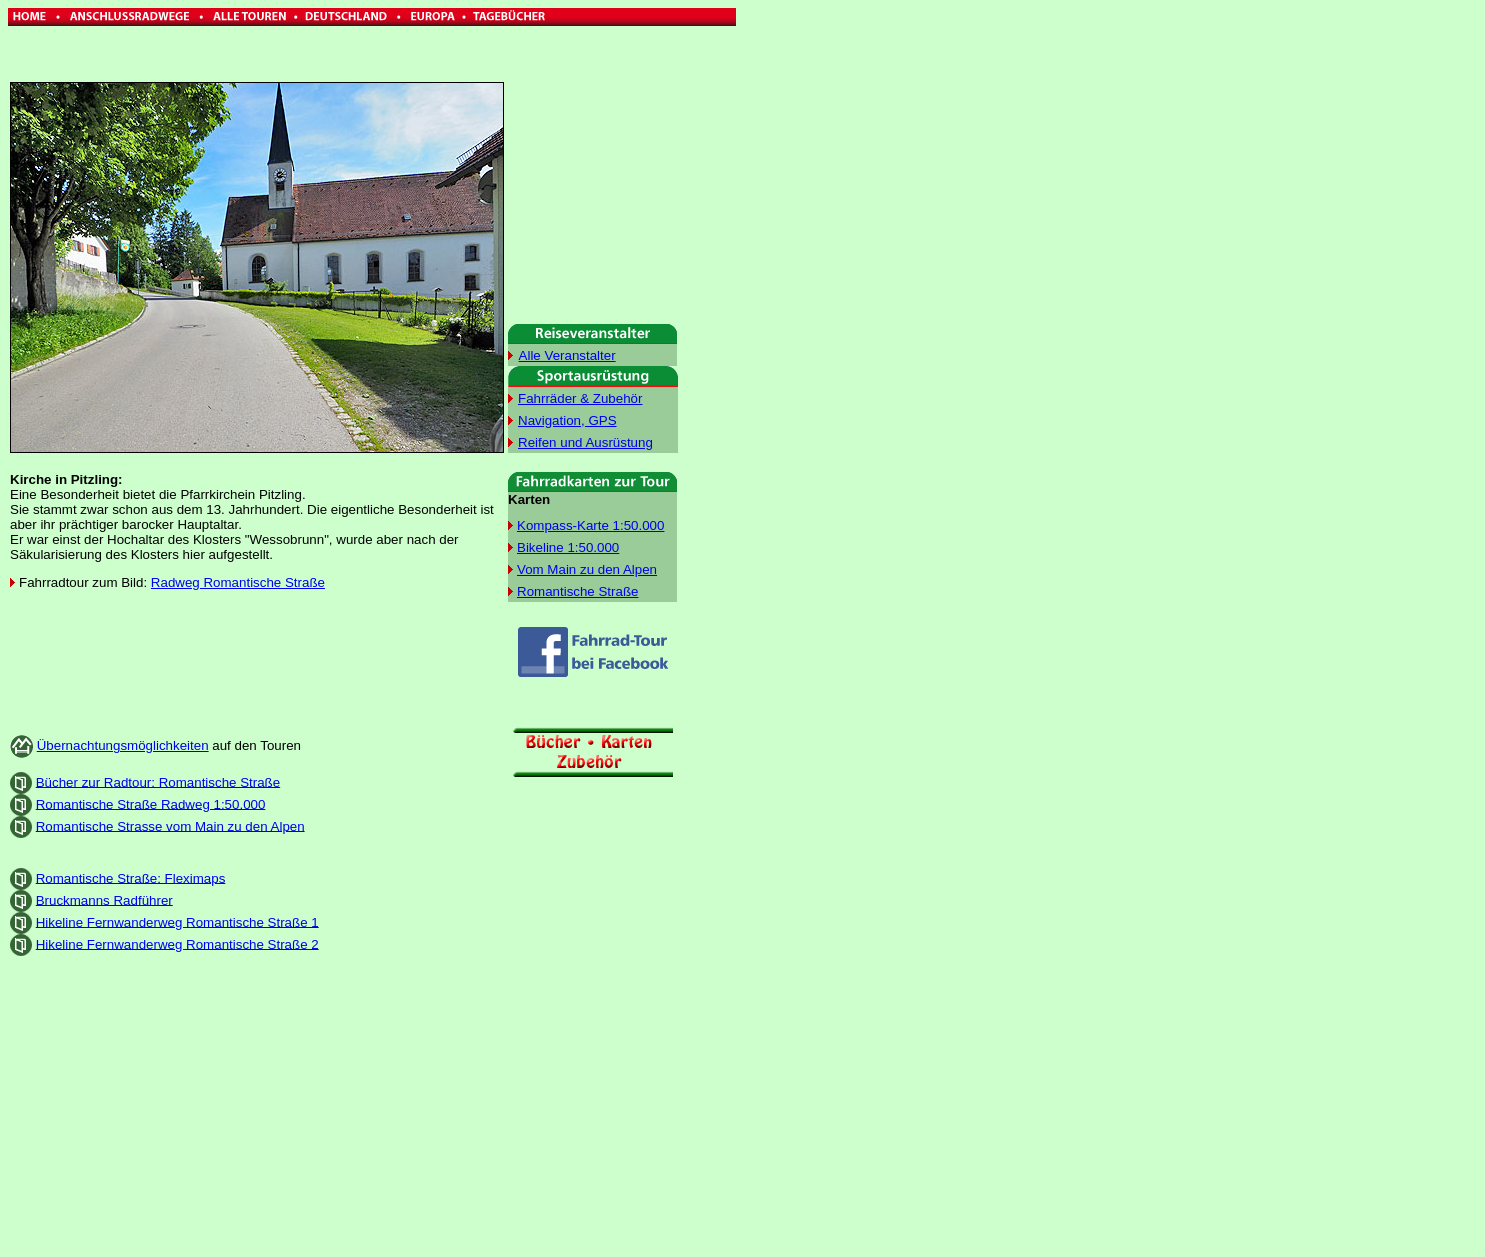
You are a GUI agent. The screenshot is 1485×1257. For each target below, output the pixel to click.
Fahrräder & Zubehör (580, 398)
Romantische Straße (577, 591)
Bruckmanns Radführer (104, 899)
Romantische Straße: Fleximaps (131, 877)
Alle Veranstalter (567, 355)
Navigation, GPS (567, 420)
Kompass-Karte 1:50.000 (590, 525)
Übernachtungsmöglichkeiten (123, 745)
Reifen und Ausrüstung (585, 442)
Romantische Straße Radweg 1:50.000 (151, 803)
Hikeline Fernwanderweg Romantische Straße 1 (177, 921)
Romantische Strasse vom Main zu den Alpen (170, 825)
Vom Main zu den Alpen (587, 569)
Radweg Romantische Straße (238, 582)
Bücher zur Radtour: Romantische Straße (158, 781)
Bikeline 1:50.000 (568, 547)
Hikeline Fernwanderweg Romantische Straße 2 (177, 943)
